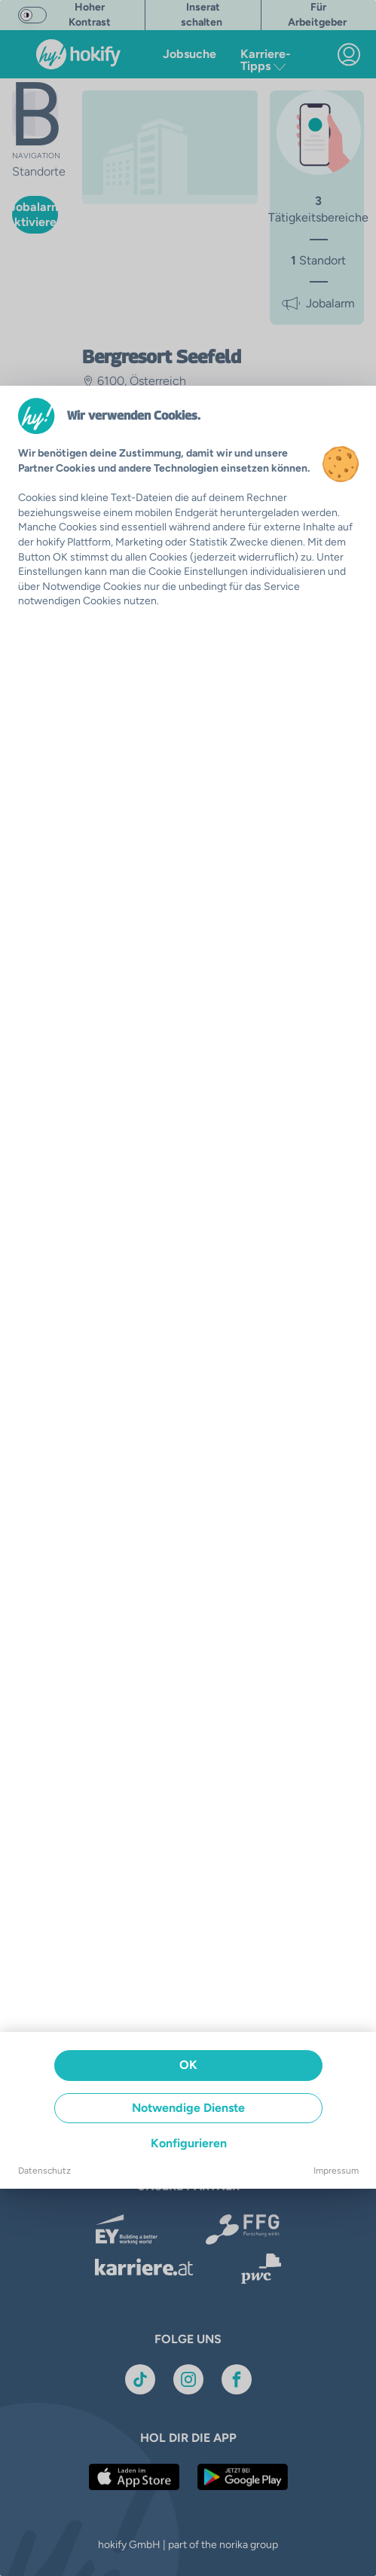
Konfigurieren (189, 2143)
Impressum (336, 2170)
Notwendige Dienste (188, 2108)
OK (188, 2065)
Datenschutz (44, 2170)
